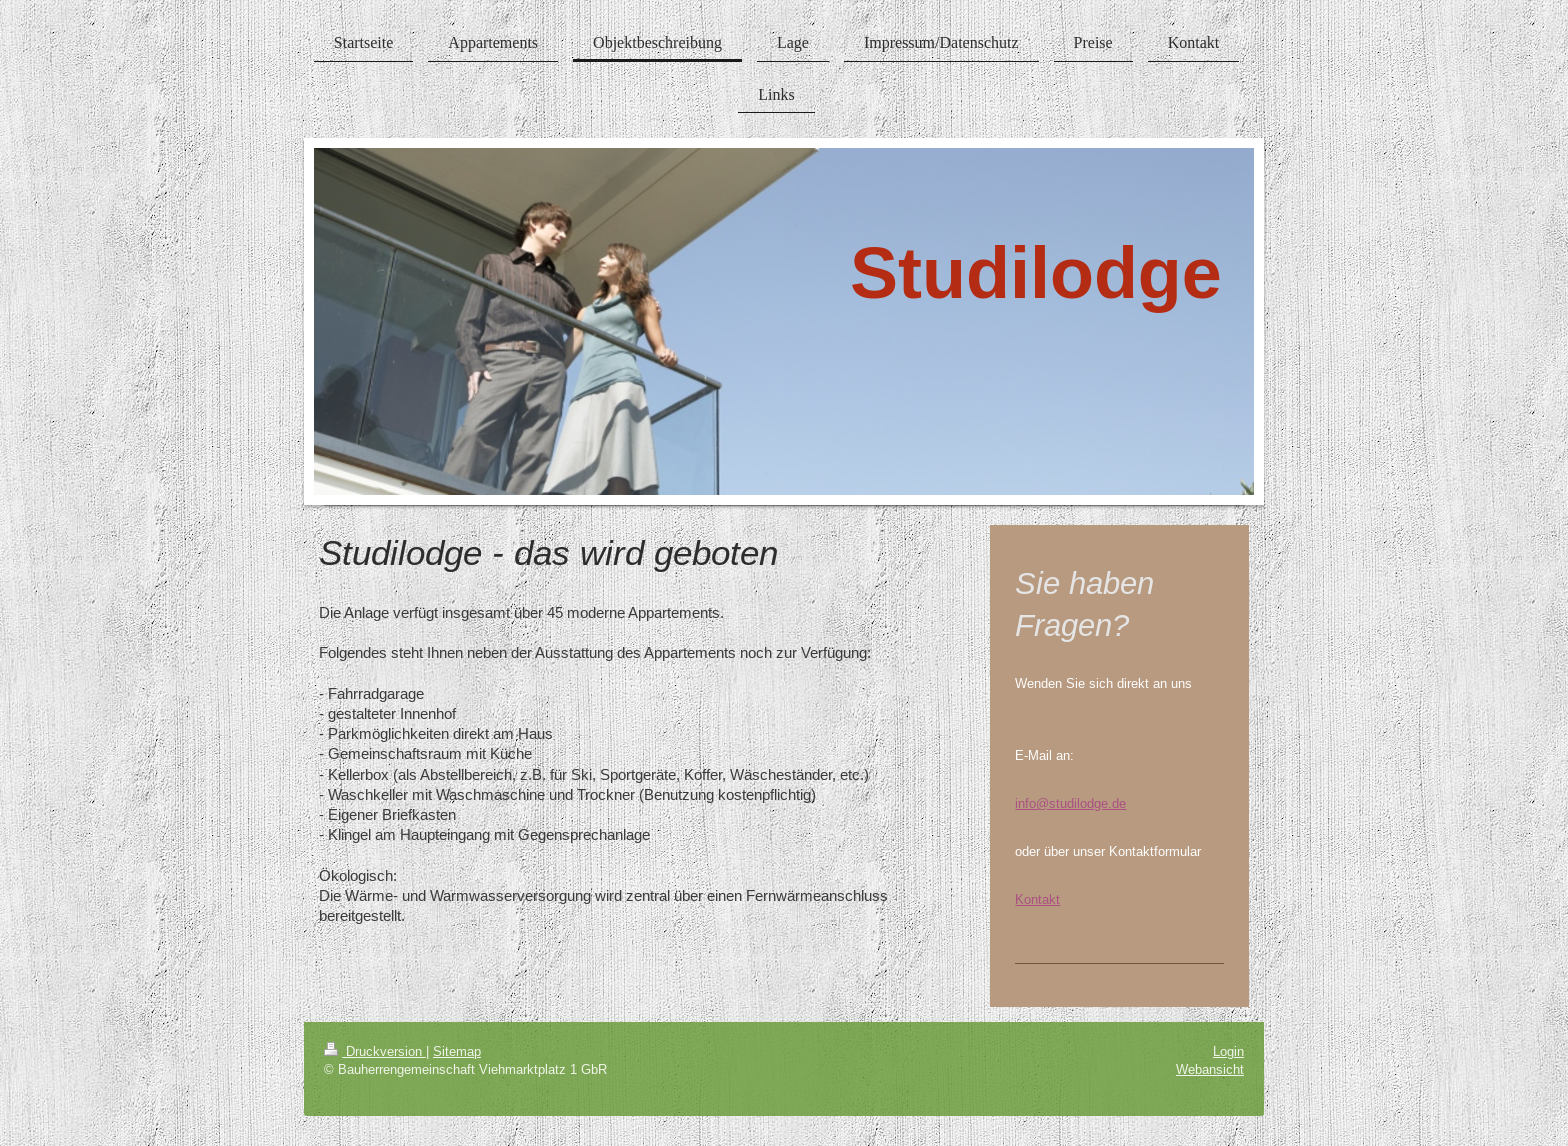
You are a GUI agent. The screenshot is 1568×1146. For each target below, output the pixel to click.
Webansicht (1210, 1069)
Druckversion (375, 1051)
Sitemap (457, 1051)
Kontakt (1037, 899)
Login (1228, 1051)
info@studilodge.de (1070, 803)
